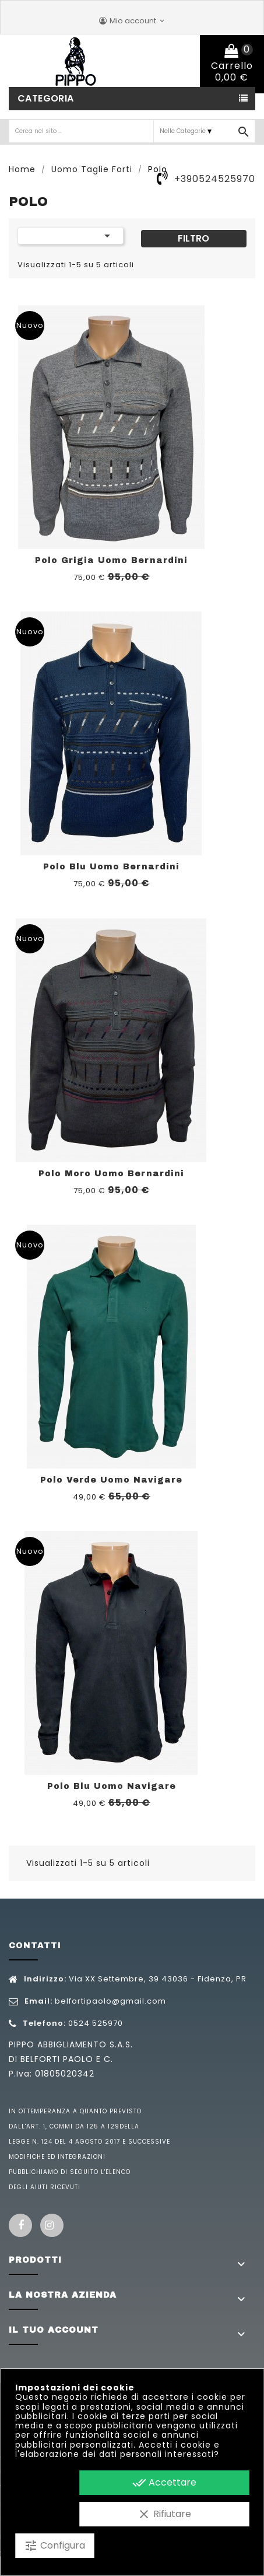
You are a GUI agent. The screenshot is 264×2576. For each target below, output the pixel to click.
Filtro (193, 238)
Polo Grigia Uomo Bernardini (111, 560)
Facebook (20, 2225)
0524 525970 (95, 2023)
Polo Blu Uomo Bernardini (111, 866)
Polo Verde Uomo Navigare (111, 1480)
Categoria (45, 98)
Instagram (52, 2225)
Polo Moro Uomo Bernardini (111, 1173)
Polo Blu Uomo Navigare (111, 1786)
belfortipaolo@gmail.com (110, 2001)
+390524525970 (214, 179)
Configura (54, 2546)
